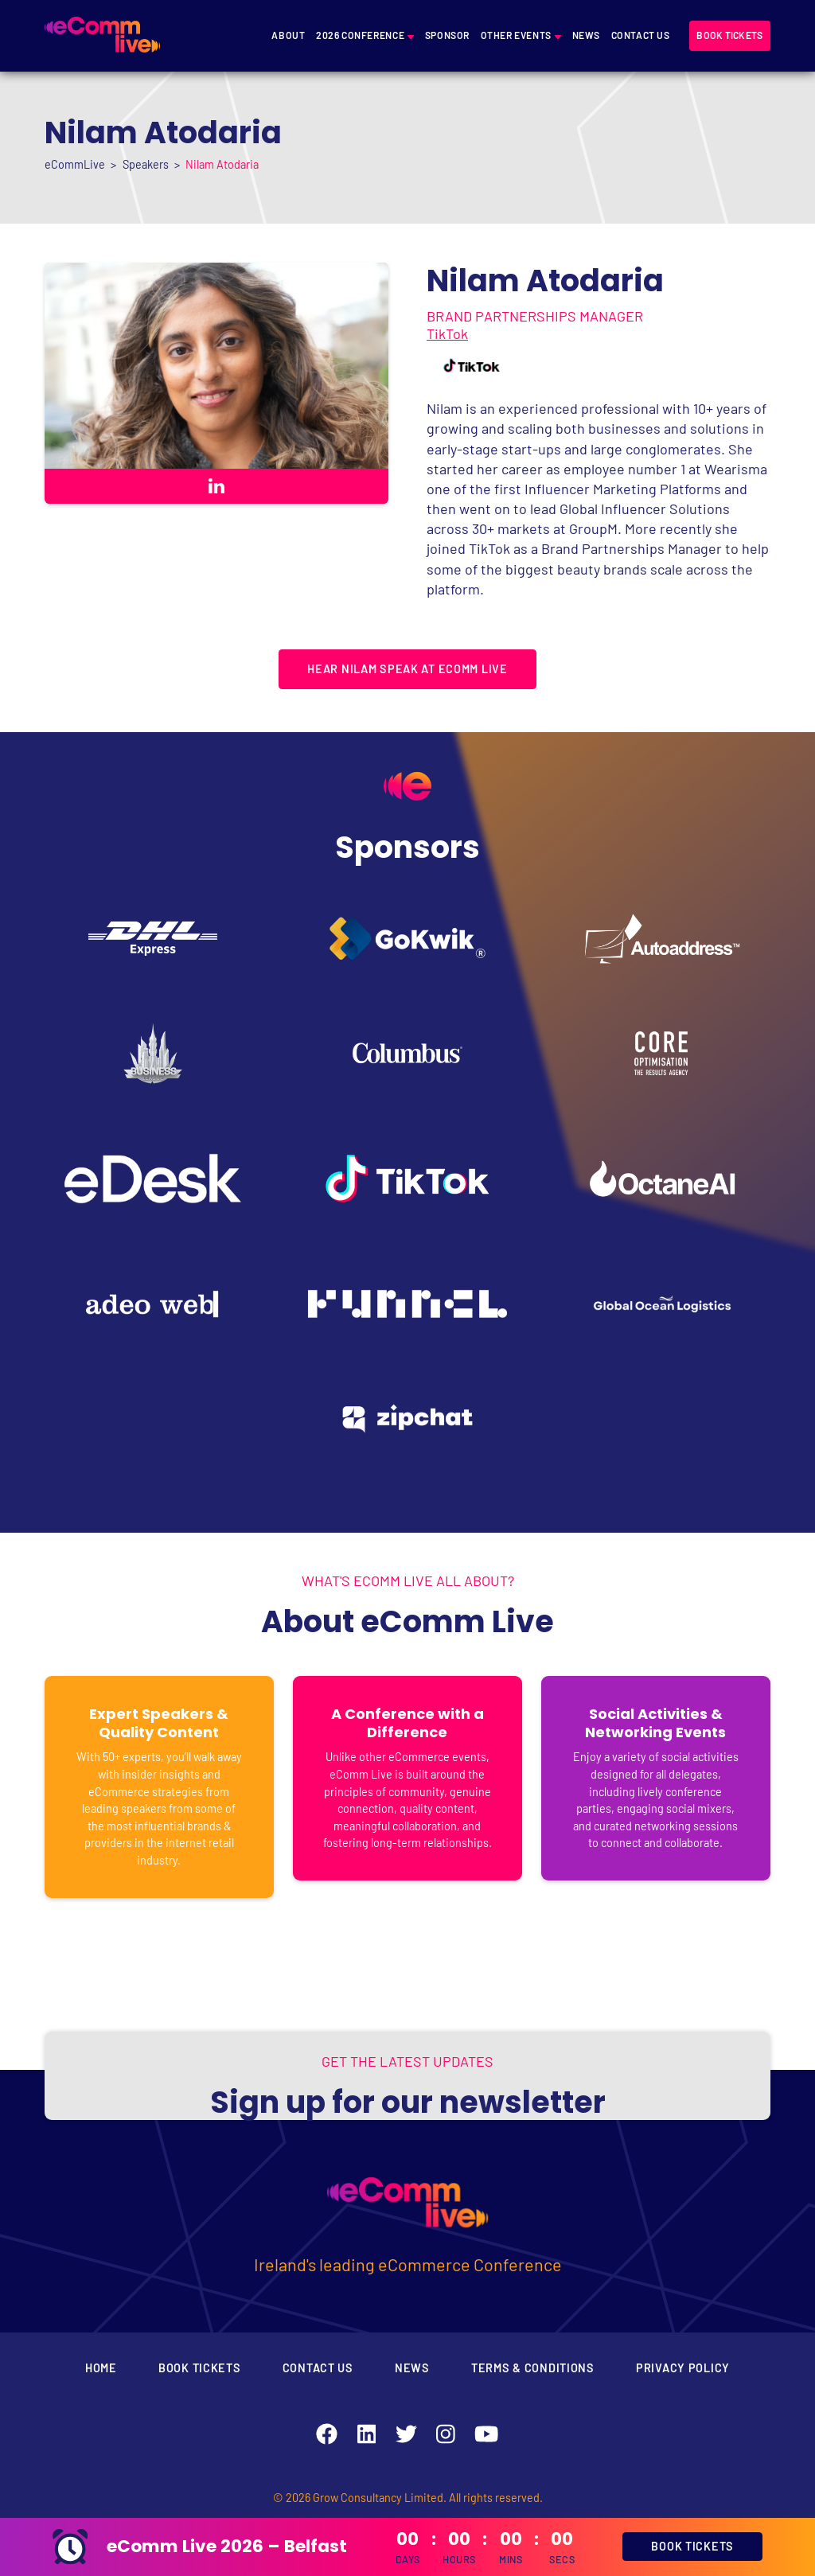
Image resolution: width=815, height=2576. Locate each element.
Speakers (146, 164)
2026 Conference (360, 35)
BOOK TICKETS (692, 2546)
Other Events (516, 35)
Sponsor (447, 35)
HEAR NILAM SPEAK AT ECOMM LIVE (407, 669)
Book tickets (729, 35)
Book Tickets (199, 2368)
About (288, 35)
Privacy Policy (683, 2368)
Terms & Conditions (533, 2368)
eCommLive (75, 164)
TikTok (447, 333)
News (586, 35)
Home (101, 2368)
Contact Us (640, 35)
